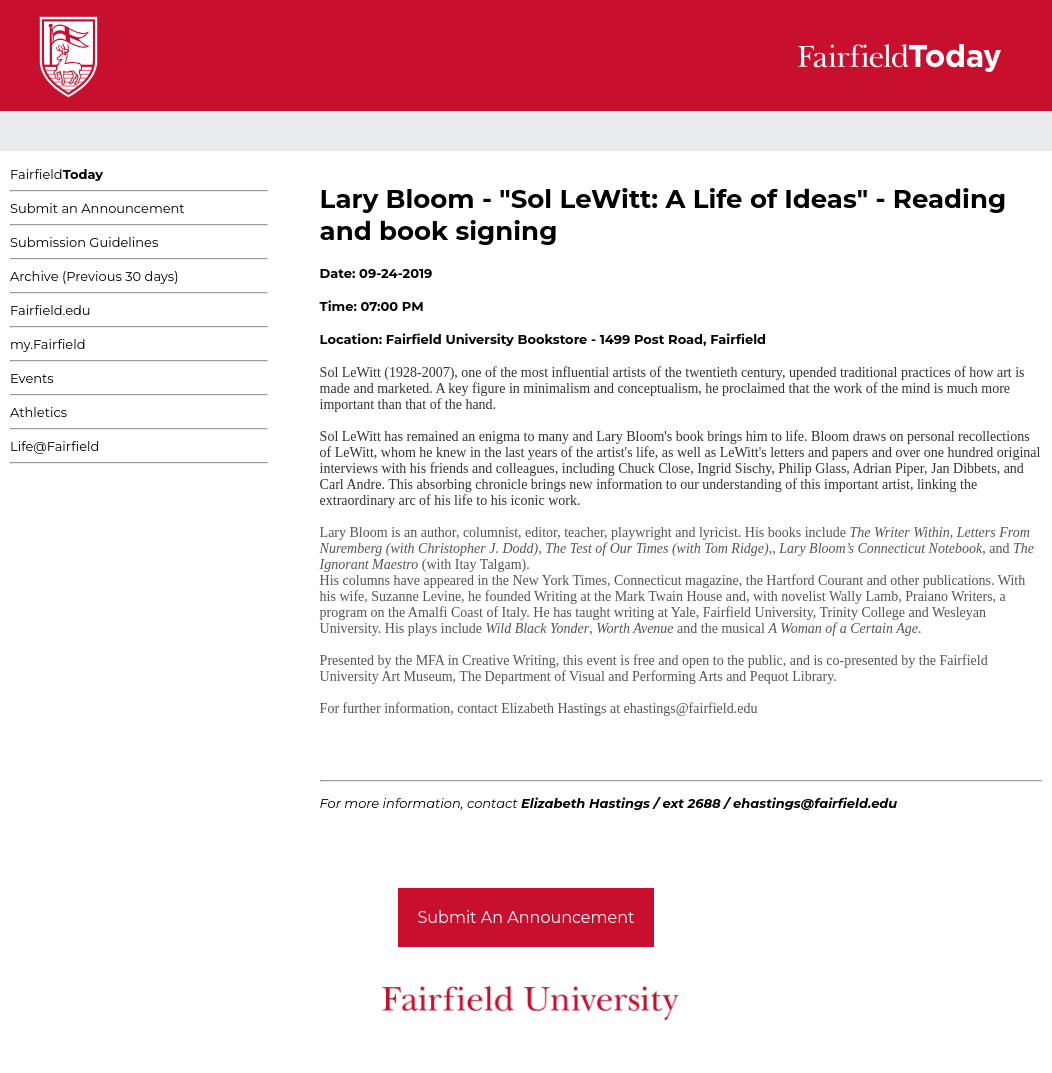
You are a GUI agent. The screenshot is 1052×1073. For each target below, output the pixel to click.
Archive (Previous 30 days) (94, 276)
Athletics (38, 412)
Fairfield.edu (50, 310)
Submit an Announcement (97, 208)
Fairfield (56, 174)
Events (32, 378)
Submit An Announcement (526, 917)
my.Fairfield (48, 344)
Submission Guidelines (84, 242)
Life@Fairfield (54, 446)
